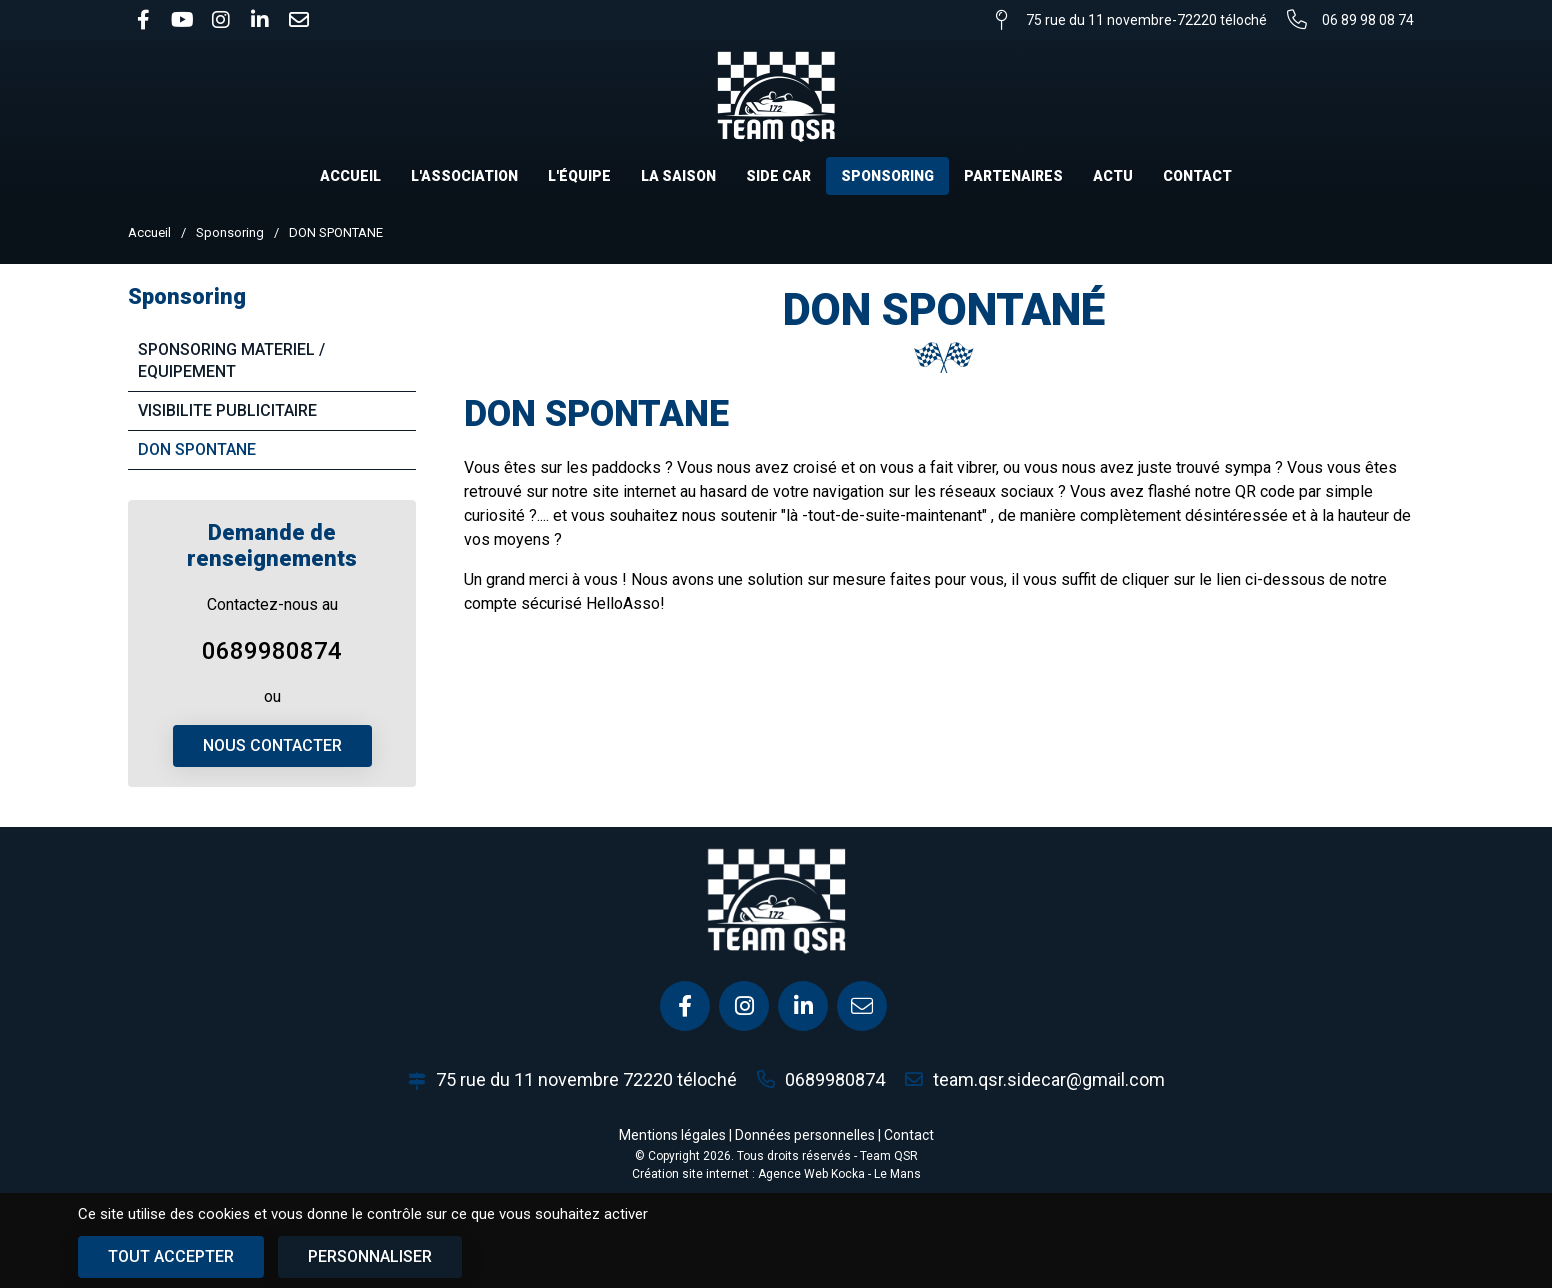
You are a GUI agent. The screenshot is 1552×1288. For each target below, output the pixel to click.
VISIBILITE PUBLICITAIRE (227, 410)
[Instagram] (744, 1006)
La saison (678, 176)
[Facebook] (685, 1006)
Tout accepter (171, 1256)
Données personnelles (805, 1135)
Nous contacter (272, 745)
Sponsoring (887, 176)
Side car (778, 176)
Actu (1113, 176)
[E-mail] (862, 1006)
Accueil (350, 176)
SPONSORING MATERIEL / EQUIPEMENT (231, 360)
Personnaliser (370, 1256)
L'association (464, 176)
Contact (1197, 176)
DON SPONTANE (197, 449)
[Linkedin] (803, 1006)
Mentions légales (672, 1135)
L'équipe (579, 176)
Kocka (848, 1174)
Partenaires (1013, 176)
